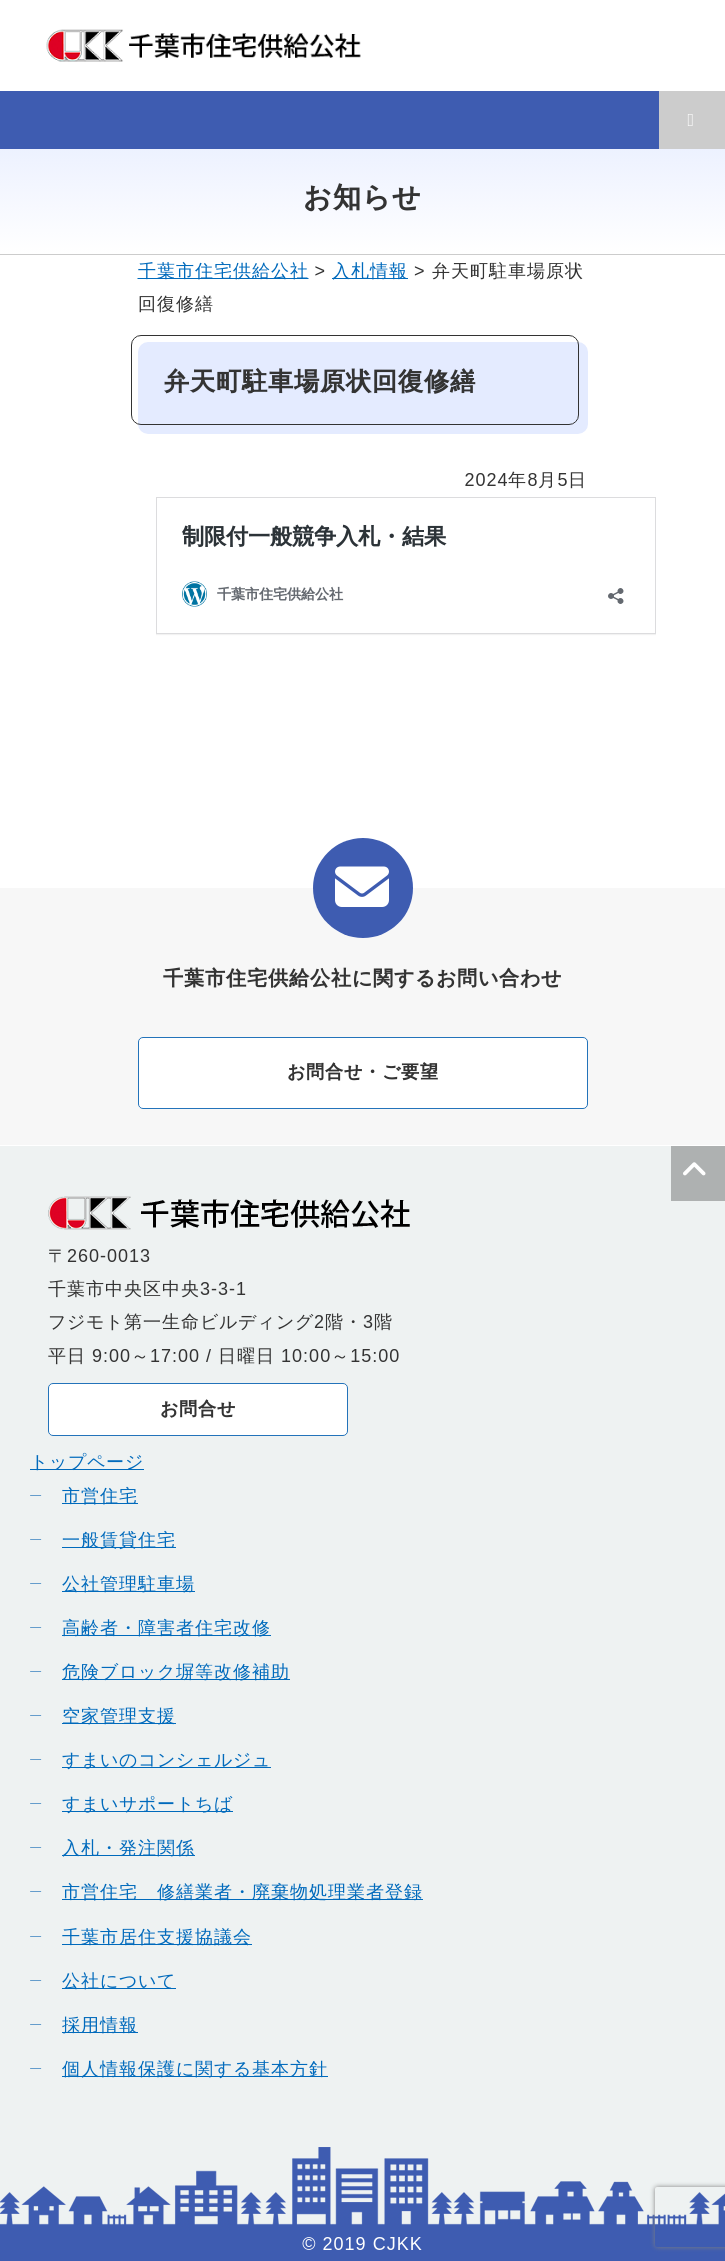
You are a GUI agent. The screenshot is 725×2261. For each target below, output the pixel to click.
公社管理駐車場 (121, 1584)
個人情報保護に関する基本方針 (188, 2069)
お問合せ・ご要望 (363, 1072)
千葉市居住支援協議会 (150, 1937)
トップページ (87, 1462)
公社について (112, 1981)
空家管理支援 (112, 1716)
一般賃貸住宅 (112, 1540)
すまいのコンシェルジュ (159, 1760)
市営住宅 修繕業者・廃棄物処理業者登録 (235, 1892)
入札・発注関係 (121, 1848)
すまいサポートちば (140, 1804)
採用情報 (93, 2025)
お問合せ (198, 1409)
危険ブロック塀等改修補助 (169, 1672)
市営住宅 (93, 1496)
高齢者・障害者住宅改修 (159, 1628)
